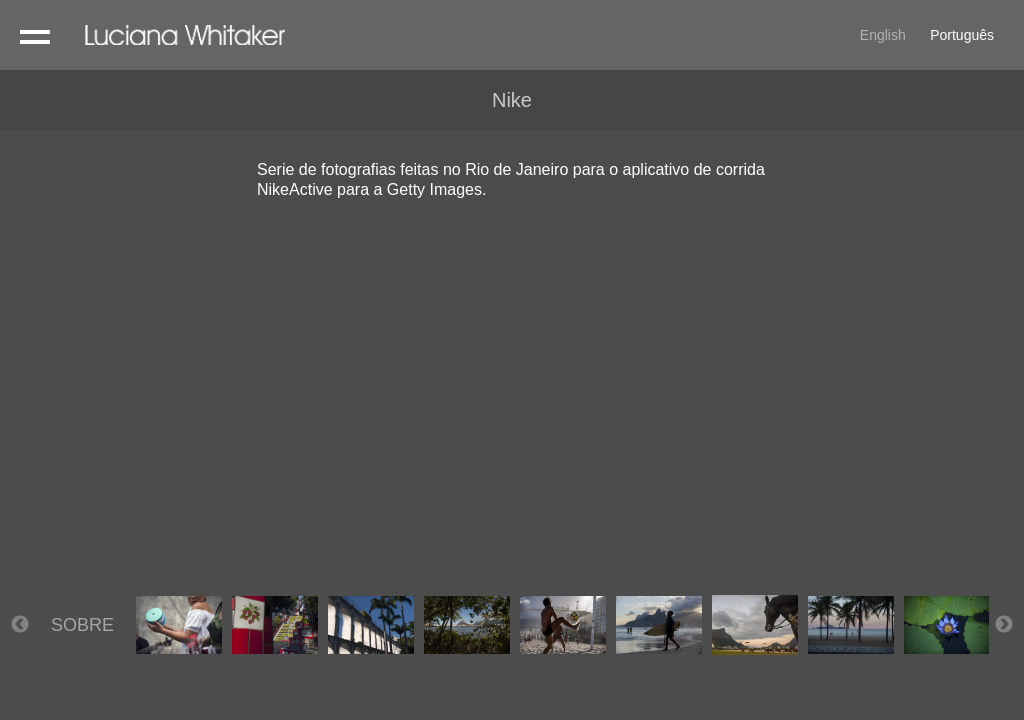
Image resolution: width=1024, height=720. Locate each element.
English (883, 35)
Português (962, 35)
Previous (20, 625)
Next (1004, 625)
